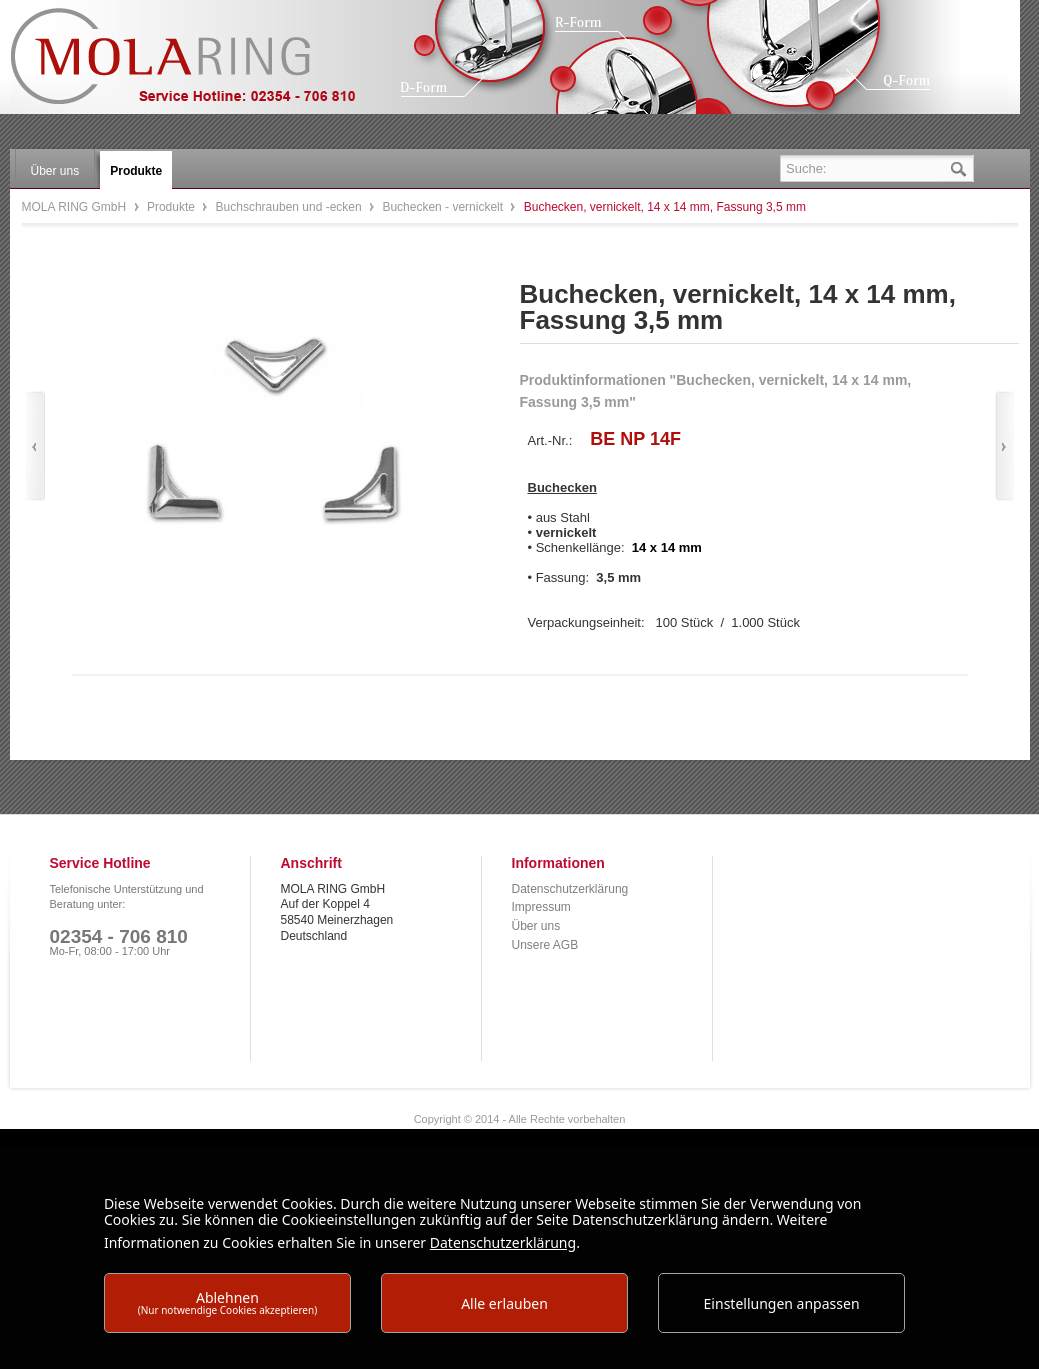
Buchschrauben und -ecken (290, 207)
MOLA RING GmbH (198, 65)
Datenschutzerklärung (570, 889)
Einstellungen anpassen (782, 1303)
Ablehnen (228, 1302)
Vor (1004, 446)
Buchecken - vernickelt (444, 207)
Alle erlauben (504, 1303)
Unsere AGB (545, 945)
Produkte (172, 207)
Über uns (536, 926)
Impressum (541, 907)
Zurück (35, 446)
